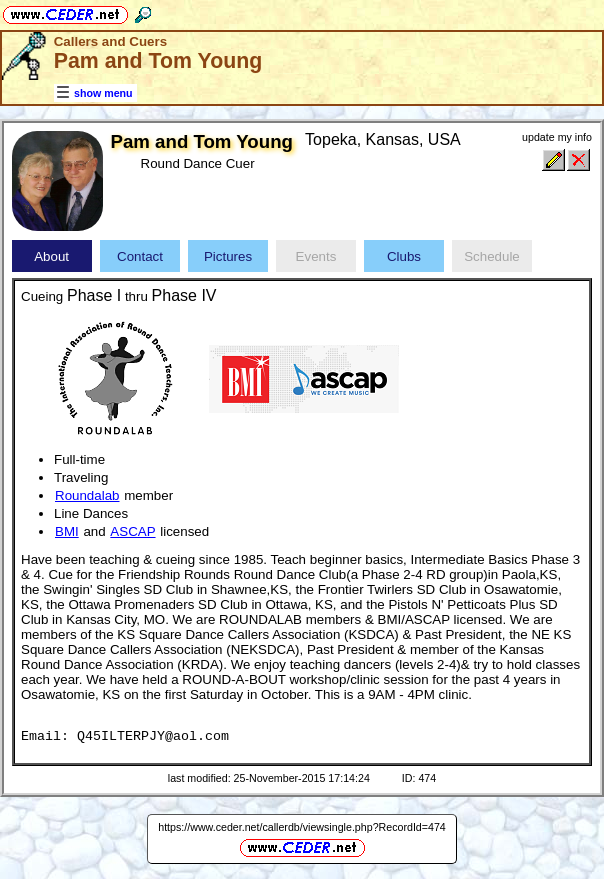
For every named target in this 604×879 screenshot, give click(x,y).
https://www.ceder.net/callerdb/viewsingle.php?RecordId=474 (302, 827)
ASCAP (132, 531)
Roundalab (87, 495)
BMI (67, 531)
